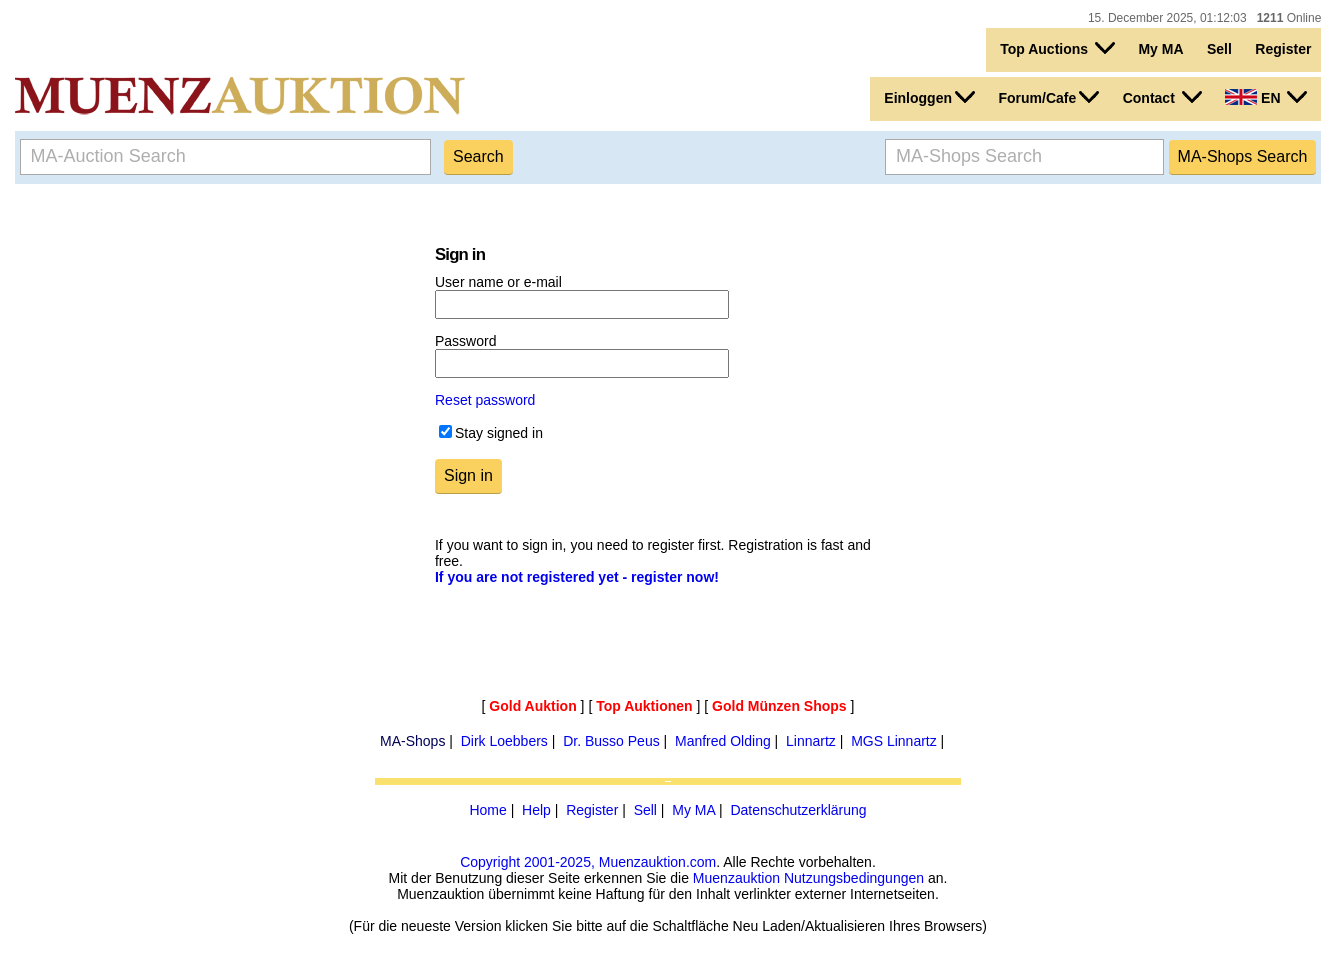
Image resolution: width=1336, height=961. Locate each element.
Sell (1219, 49)
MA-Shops (412, 741)
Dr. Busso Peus (611, 741)
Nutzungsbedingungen (854, 878)
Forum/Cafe (1048, 97)
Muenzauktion (736, 878)
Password (465, 341)
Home (487, 810)
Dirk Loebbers (504, 741)
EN (1266, 97)
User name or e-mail (498, 282)
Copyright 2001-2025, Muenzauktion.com (588, 862)
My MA (1160, 49)
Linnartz (811, 741)
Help (536, 810)
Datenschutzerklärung (798, 810)
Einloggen (929, 97)
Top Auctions (1057, 48)
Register (1283, 49)
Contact (1162, 97)
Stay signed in (499, 433)
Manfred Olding (723, 741)
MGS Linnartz (894, 741)
